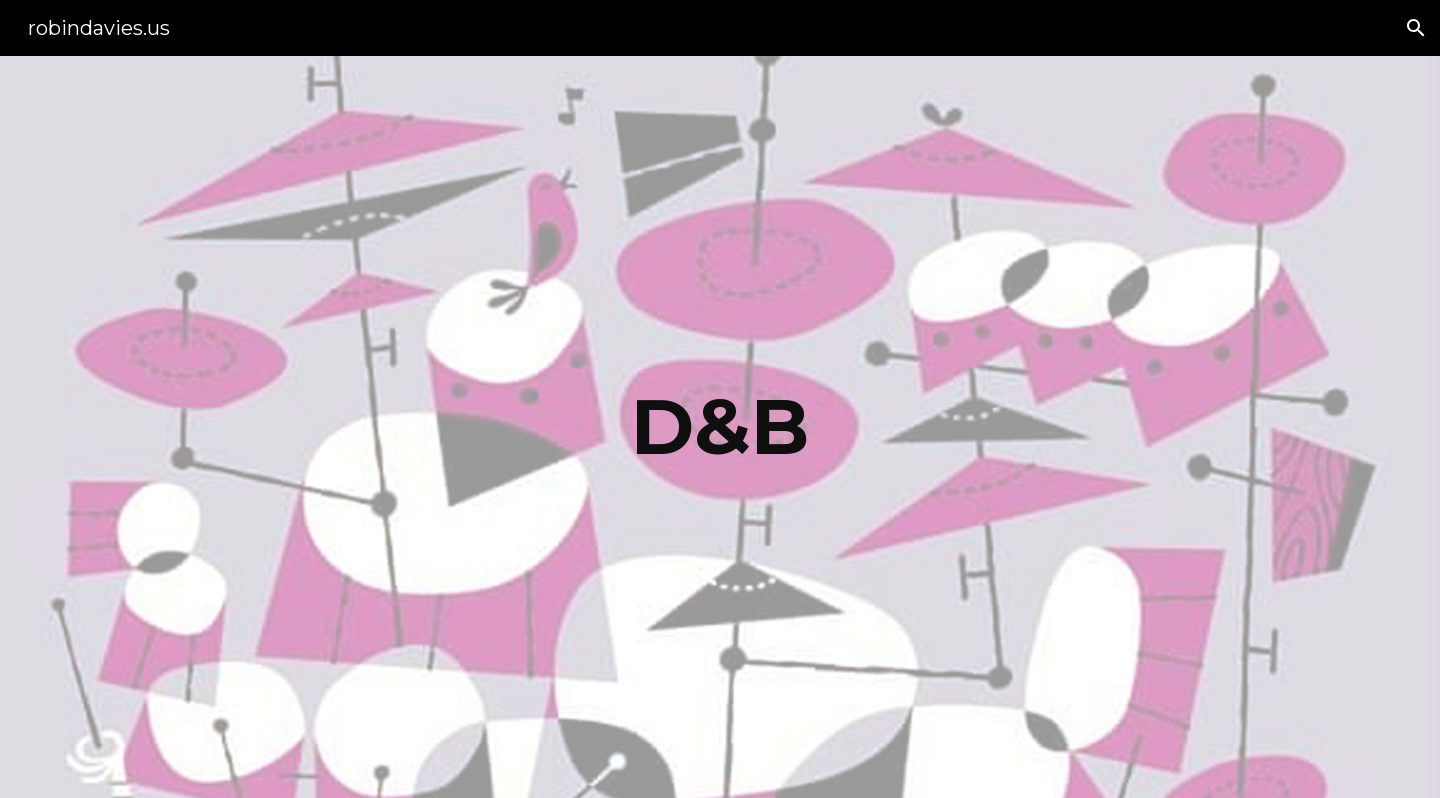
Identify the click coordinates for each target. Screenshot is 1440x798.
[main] (720, 427)
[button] (1416, 28)
